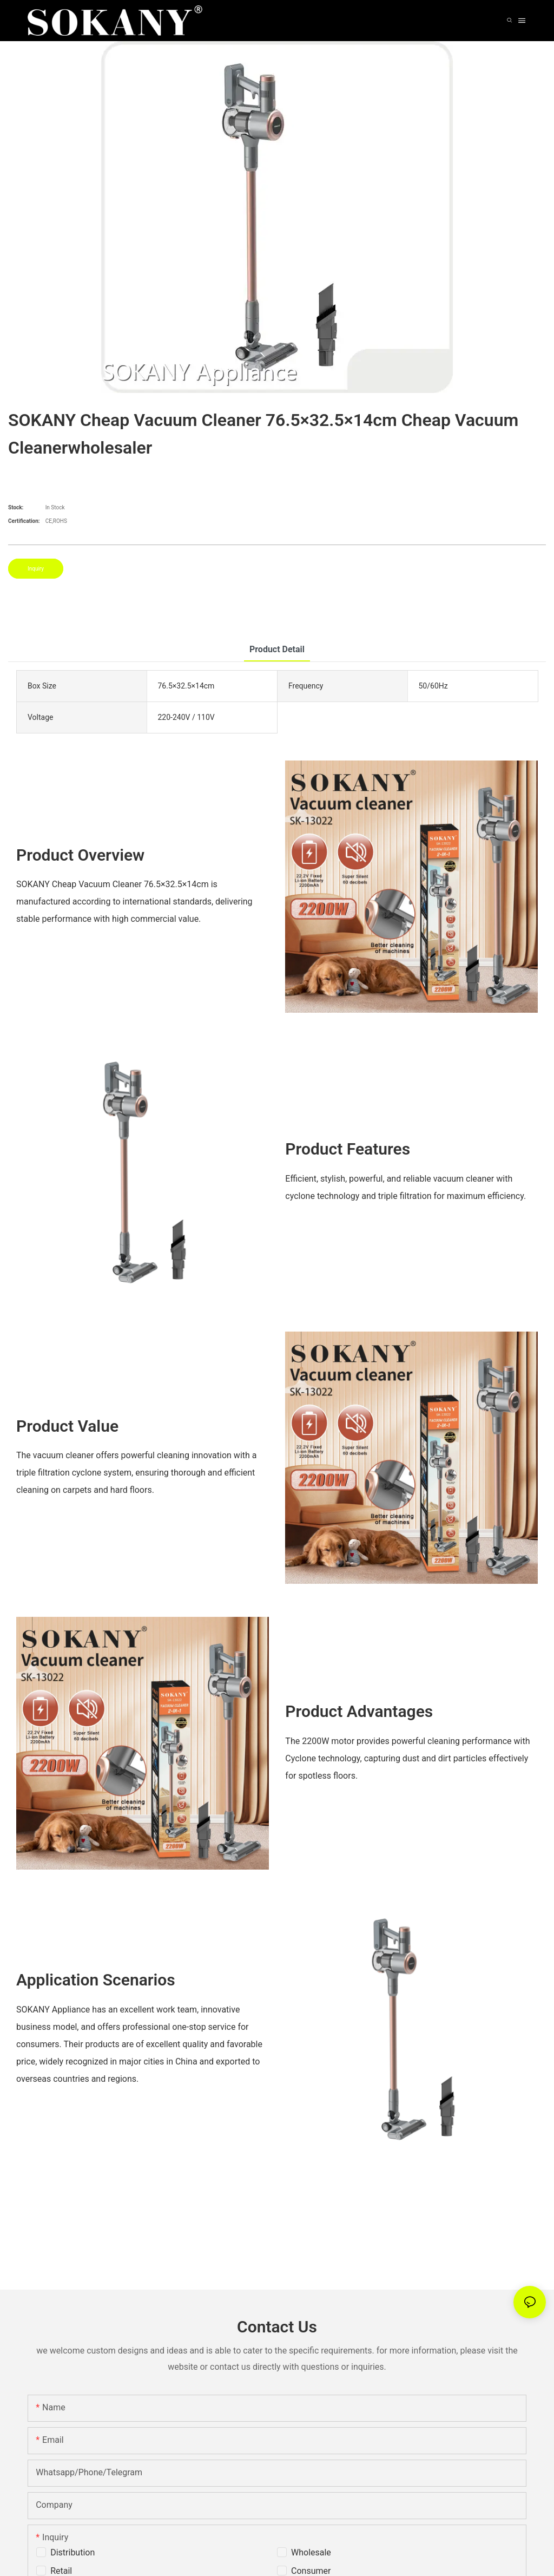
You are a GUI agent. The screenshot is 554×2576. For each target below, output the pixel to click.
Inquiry (36, 569)
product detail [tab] (277, 649)
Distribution (72, 2552)
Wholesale (311, 2552)
